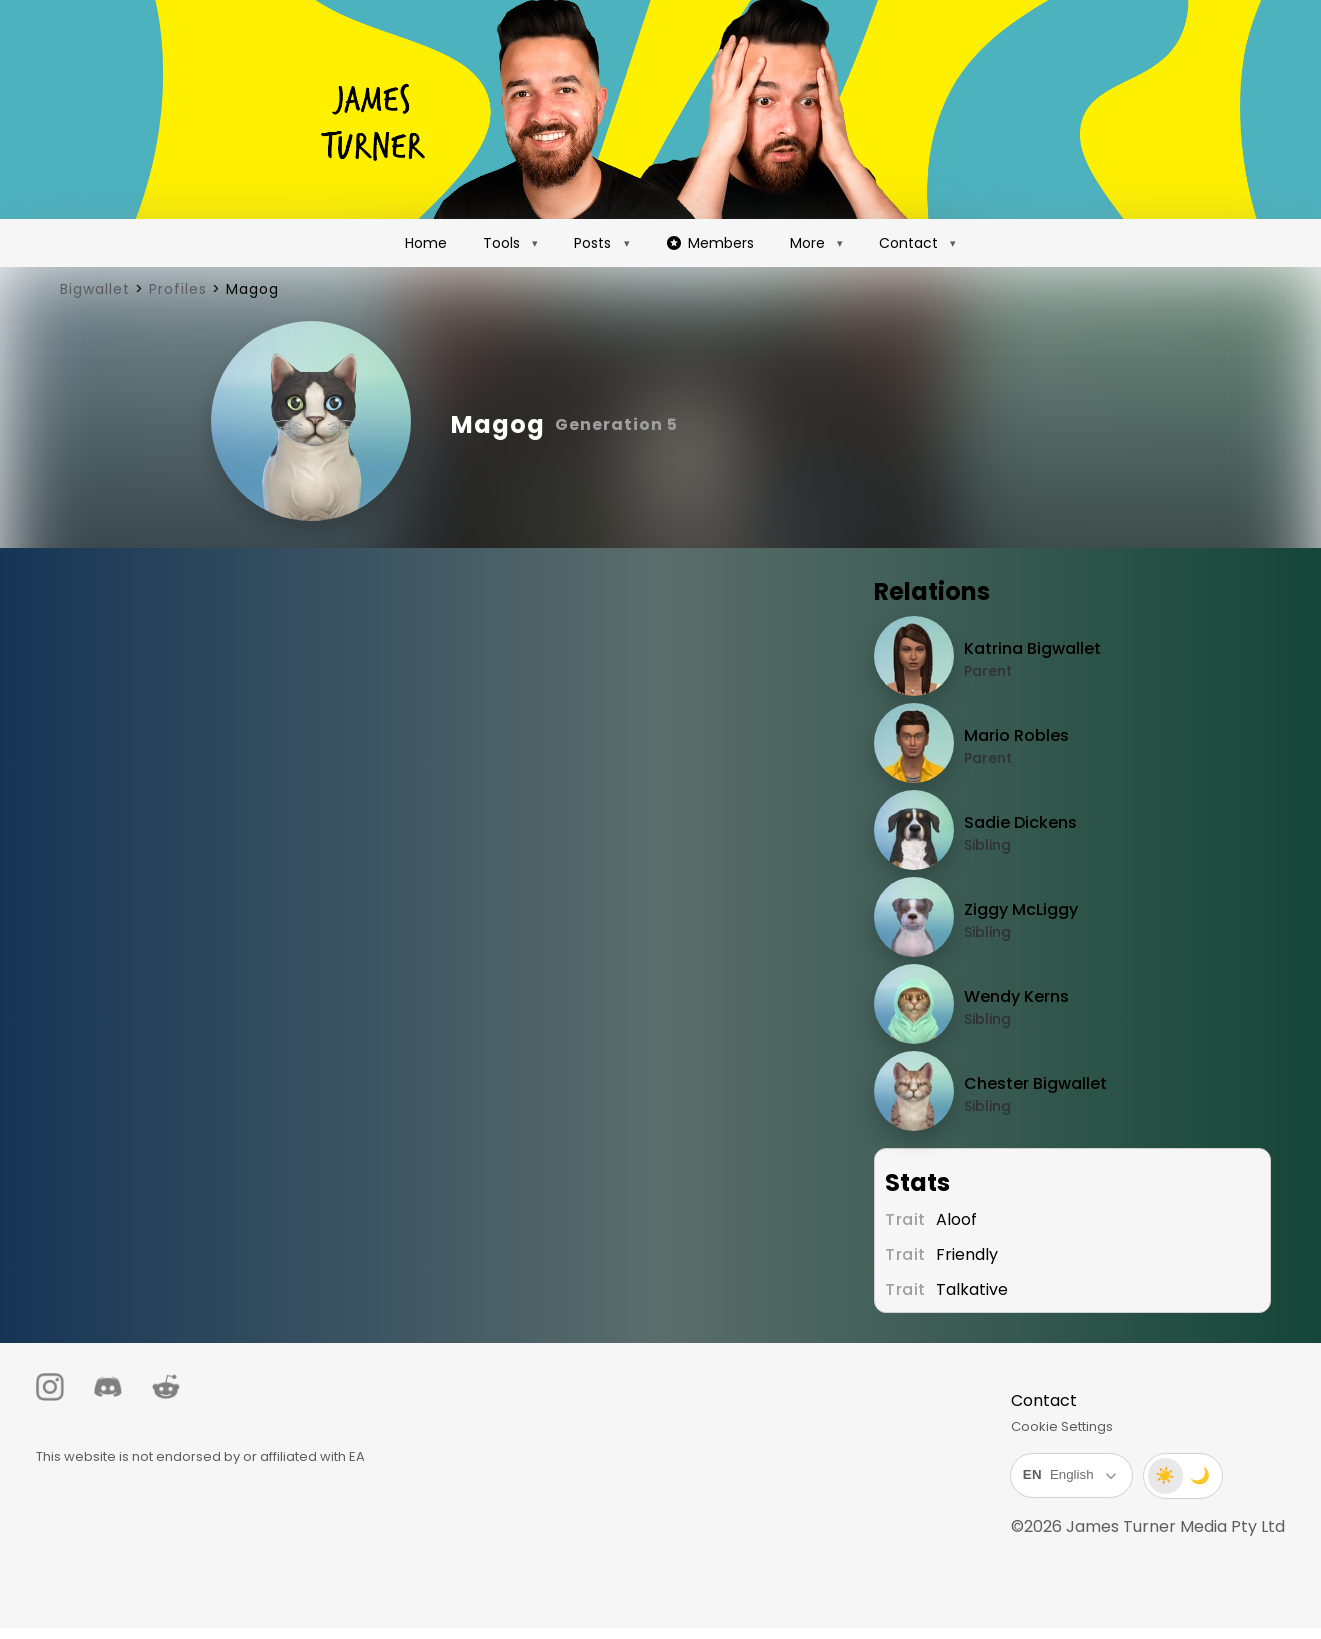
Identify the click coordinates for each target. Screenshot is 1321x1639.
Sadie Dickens (1022, 822)
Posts (592, 243)
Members (710, 243)
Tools (501, 243)
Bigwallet (95, 289)
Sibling (989, 845)
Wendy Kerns (1018, 996)
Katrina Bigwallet (1034, 648)
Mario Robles (1018, 735)
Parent (990, 671)
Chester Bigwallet (1037, 1083)
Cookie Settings (1053, 1426)
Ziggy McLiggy (1023, 909)
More (807, 243)
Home (426, 243)
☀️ (1156, 1475)
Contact (908, 243)
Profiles (178, 289)
